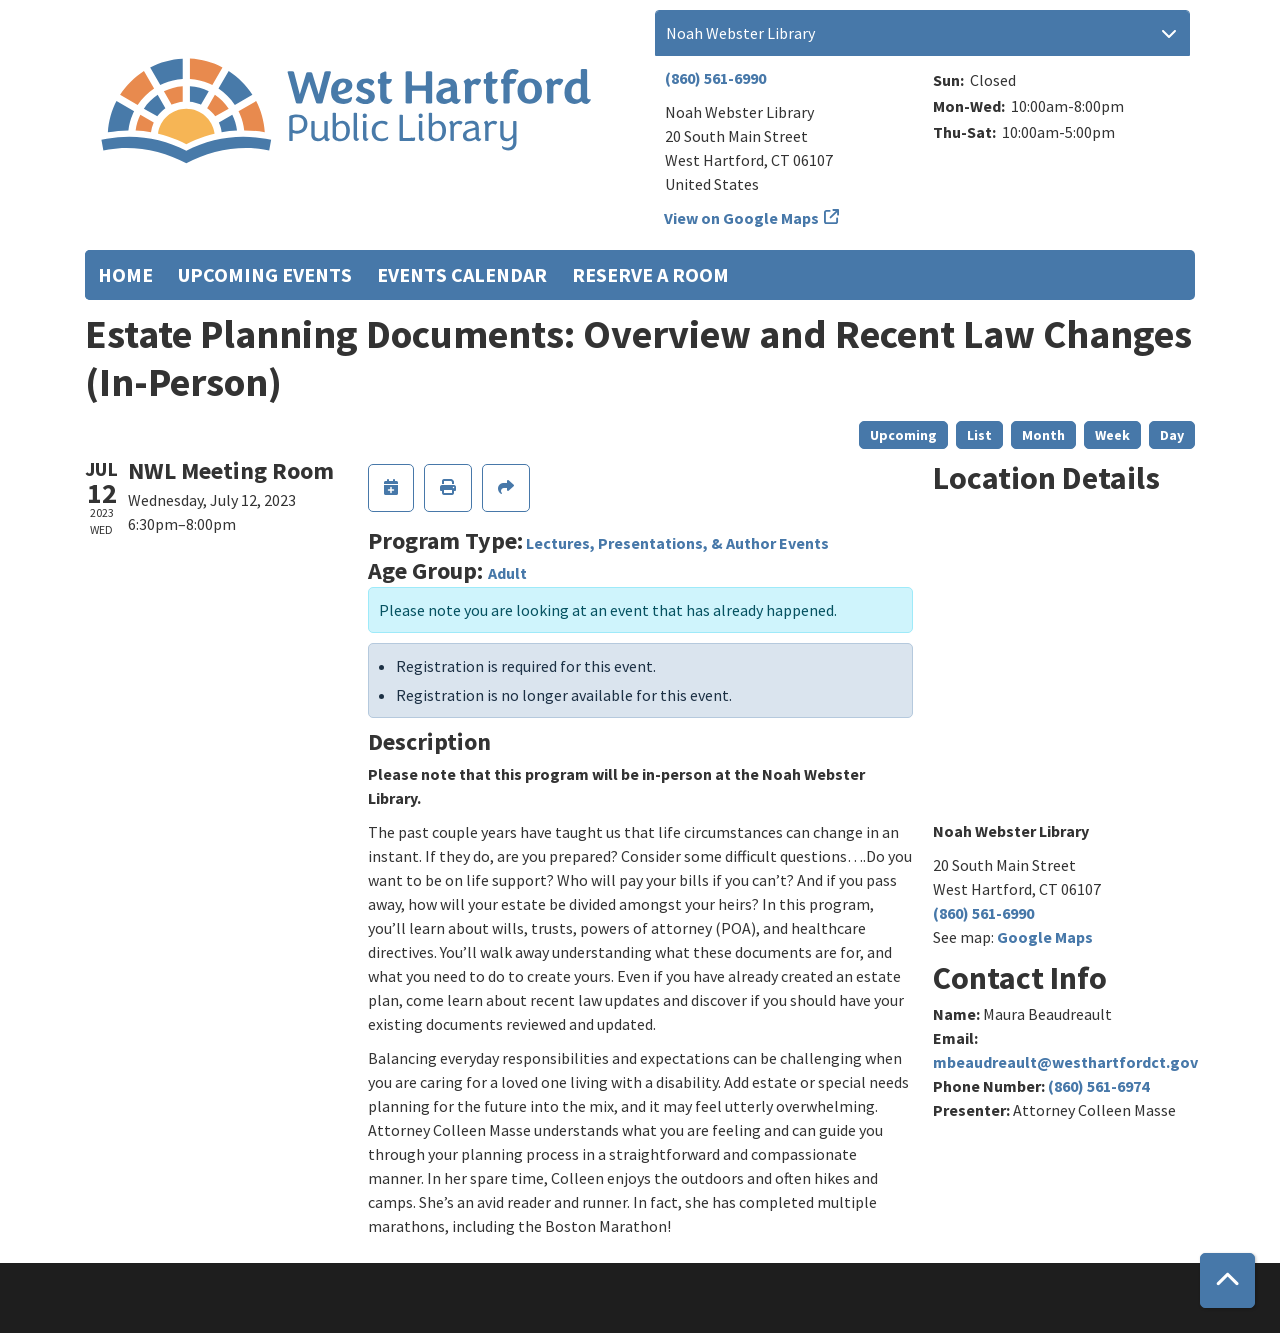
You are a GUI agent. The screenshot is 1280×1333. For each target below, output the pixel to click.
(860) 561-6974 (1098, 1086)
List (979, 435)
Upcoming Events (265, 274)
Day (1172, 435)
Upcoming (903, 435)
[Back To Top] (1227, 1280)
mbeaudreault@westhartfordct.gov (1065, 1062)
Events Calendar (462, 274)
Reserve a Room (650, 274)
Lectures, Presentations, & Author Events (677, 543)
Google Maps (1045, 937)
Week (1112, 435)
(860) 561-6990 (715, 78)
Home (125, 274)
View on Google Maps (742, 218)
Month (1043, 435)
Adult (507, 573)
